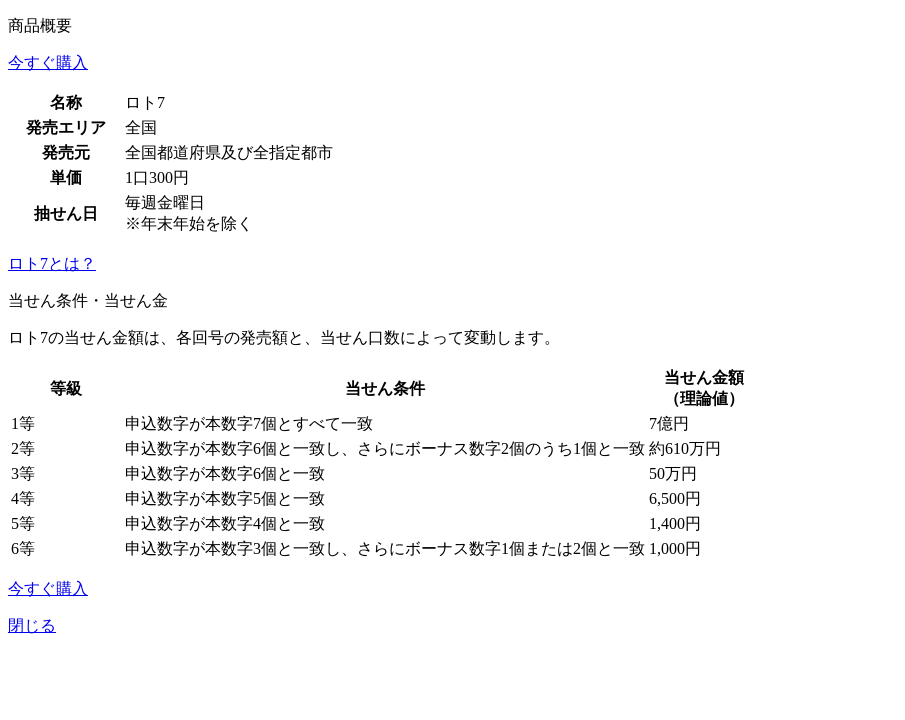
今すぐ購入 (48, 62)
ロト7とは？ (52, 263)
